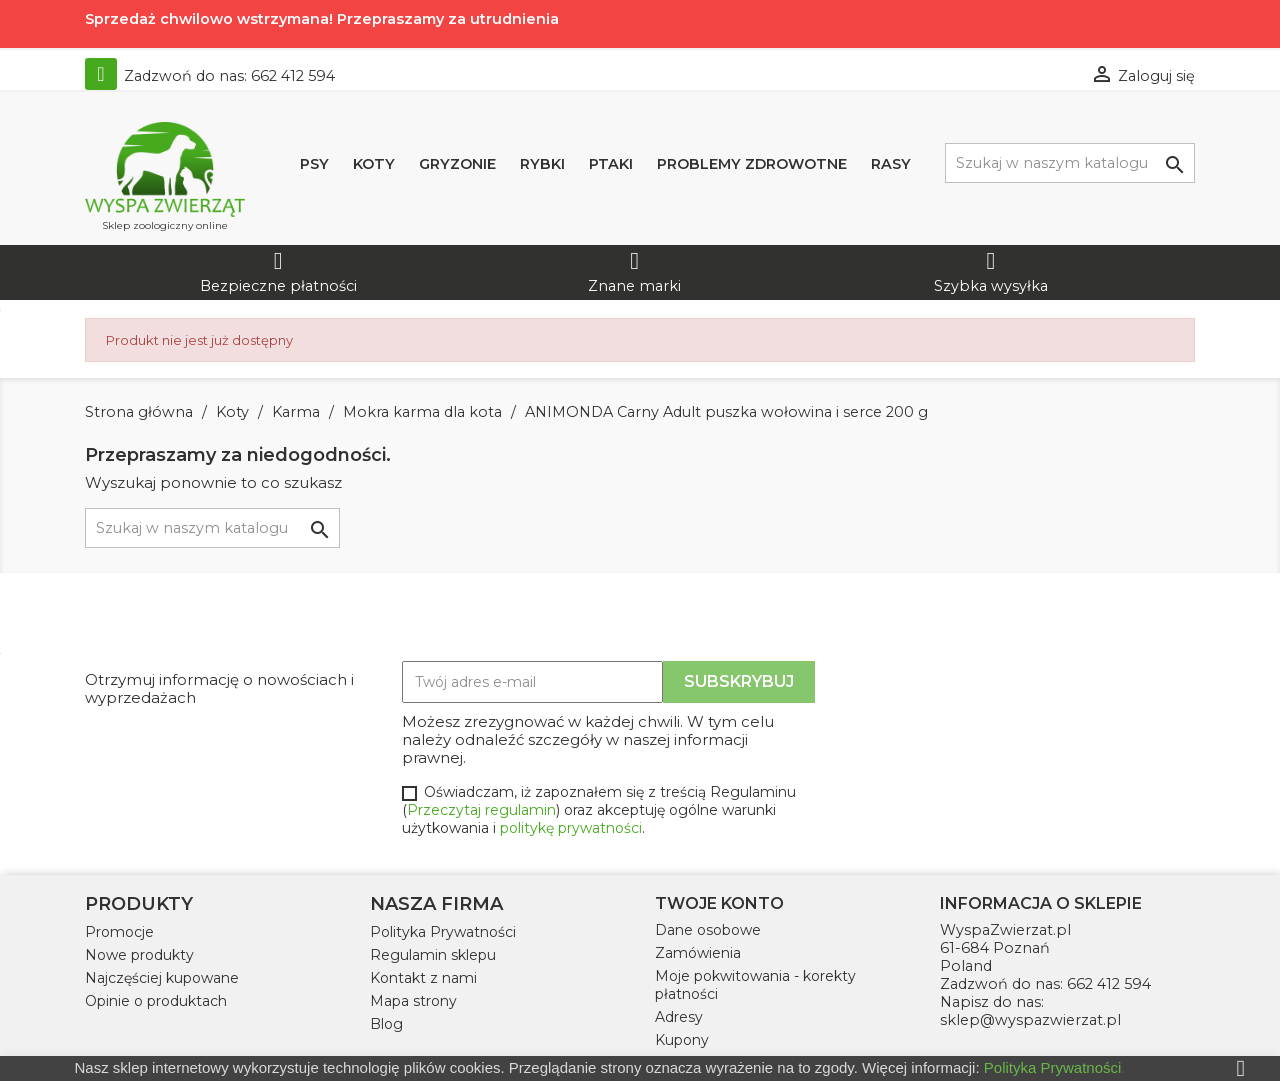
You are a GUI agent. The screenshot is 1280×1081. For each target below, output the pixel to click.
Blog (386, 1024)
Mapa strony (413, 1001)
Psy (314, 164)
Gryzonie (457, 164)
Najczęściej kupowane (162, 978)
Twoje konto (719, 903)
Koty (374, 164)
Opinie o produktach (156, 1001)
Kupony (682, 1040)
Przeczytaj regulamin (481, 810)
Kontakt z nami (423, 978)
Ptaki (611, 164)
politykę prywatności (571, 828)
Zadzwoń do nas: (210, 76)
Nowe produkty (139, 955)
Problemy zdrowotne (752, 164)
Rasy (891, 164)
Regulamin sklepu (433, 955)
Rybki (542, 164)
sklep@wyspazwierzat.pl (1030, 1020)
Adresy (679, 1017)
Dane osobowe (708, 930)
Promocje (119, 932)
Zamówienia (698, 953)
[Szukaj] (1070, 163)
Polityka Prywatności (443, 932)
